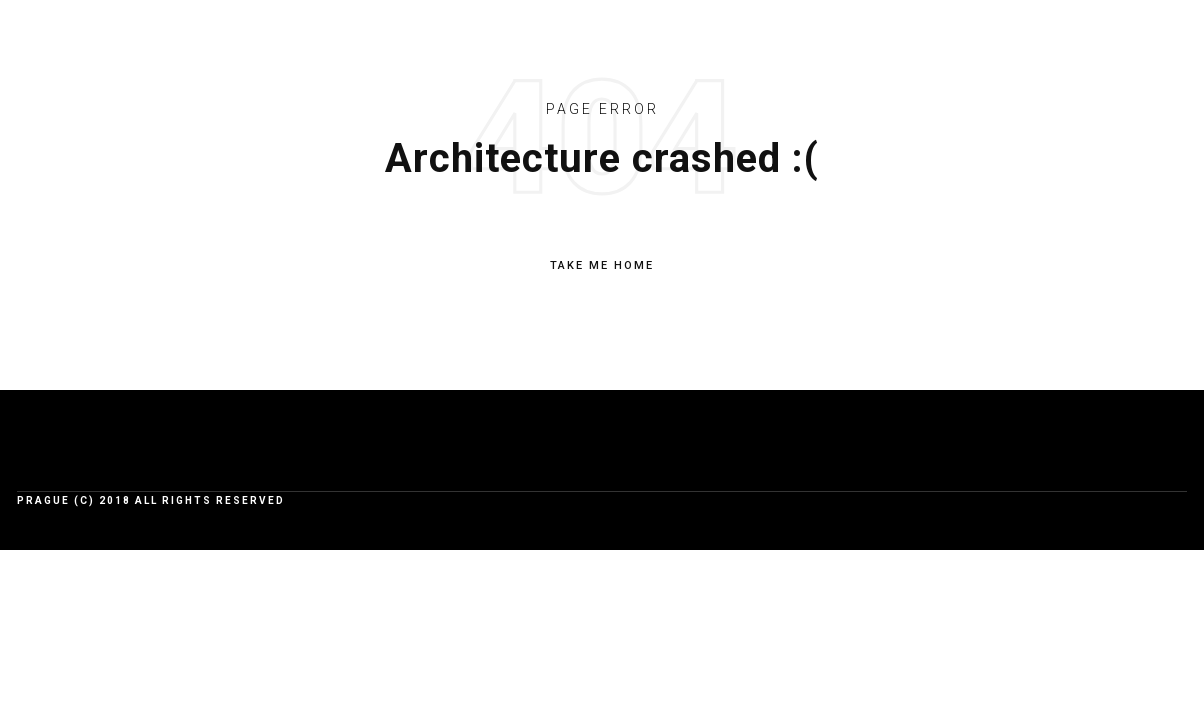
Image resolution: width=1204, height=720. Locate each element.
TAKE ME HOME (602, 266)
